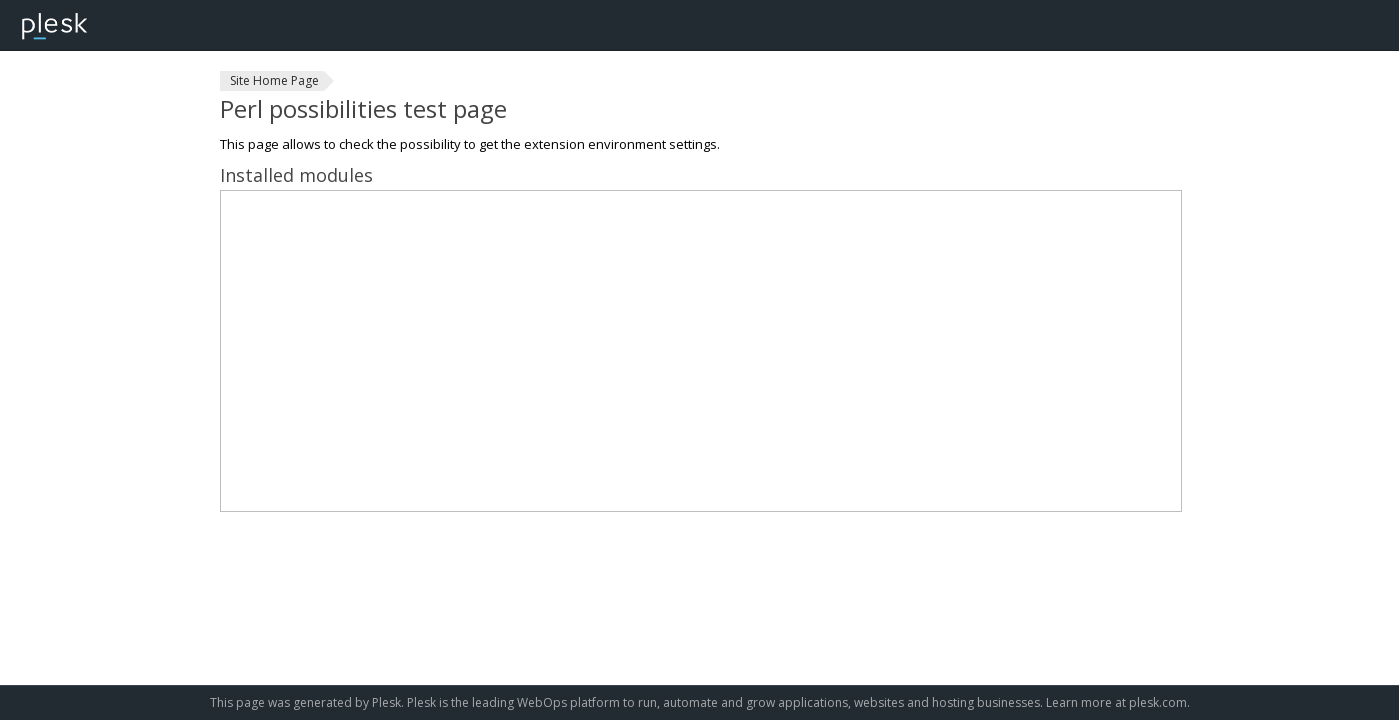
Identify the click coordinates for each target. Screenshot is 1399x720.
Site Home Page (274, 80)
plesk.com (1158, 702)
